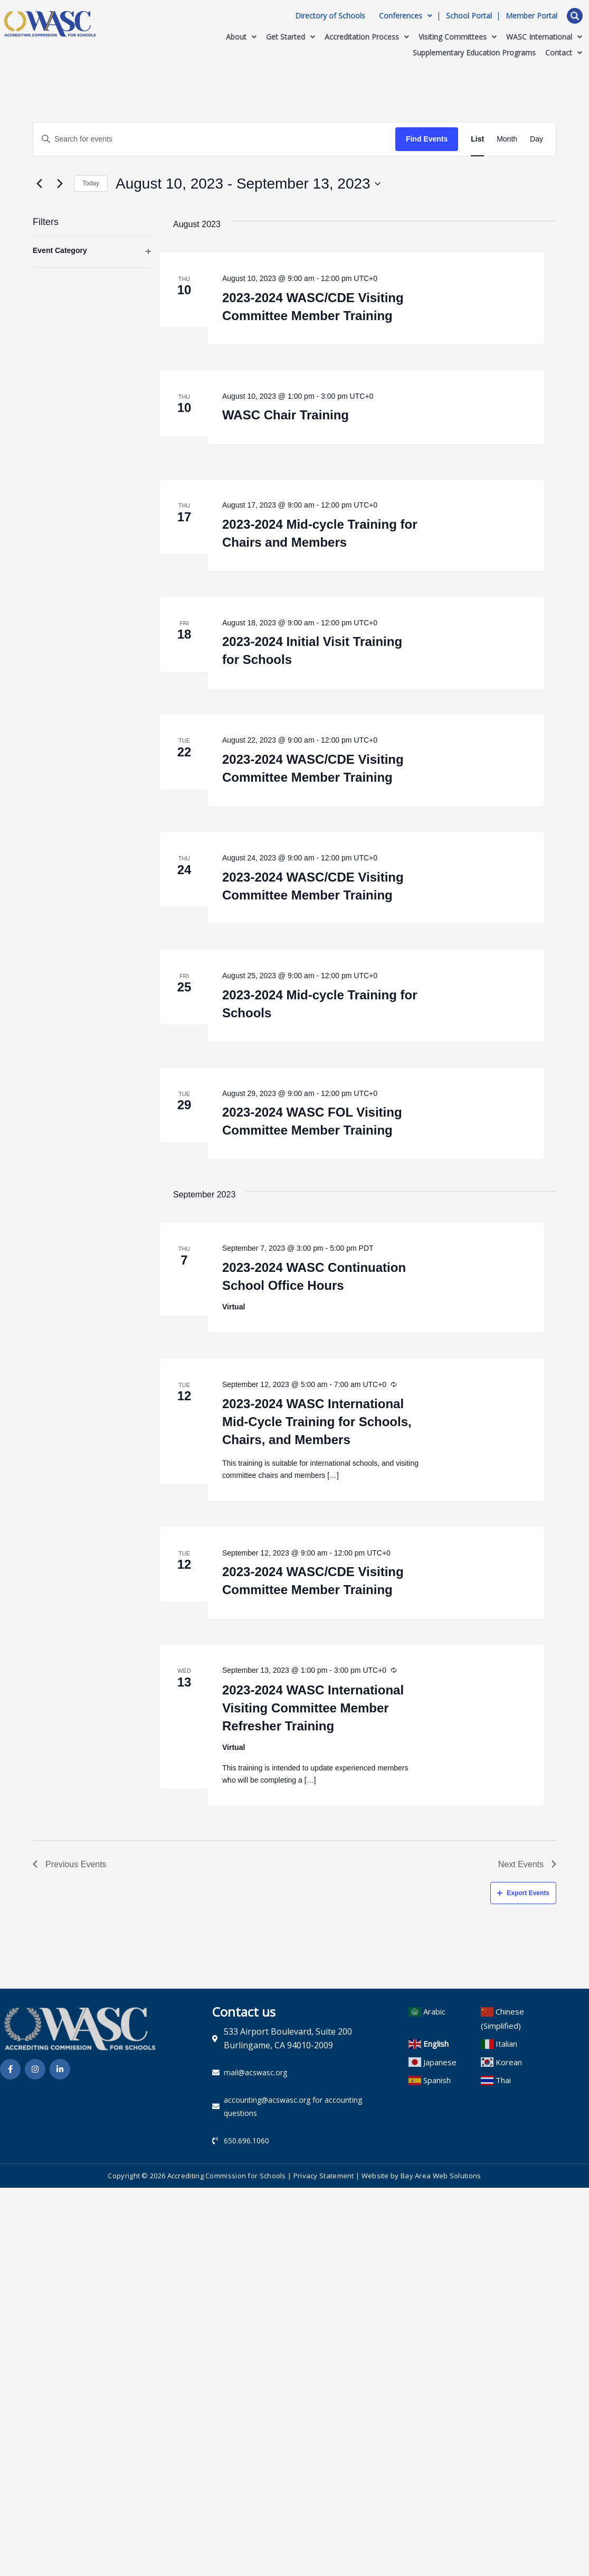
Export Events (523, 1893)
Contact (563, 53)
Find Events (427, 139)
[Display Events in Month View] (507, 139)
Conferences (405, 16)
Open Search (575, 16)
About (241, 37)
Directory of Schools (330, 16)
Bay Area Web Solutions (441, 2175)
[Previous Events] (39, 183)
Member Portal (531, 16)
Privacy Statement (323, 2175)
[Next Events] (59, 183)
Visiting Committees (458, 37)
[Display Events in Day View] (536, 139)
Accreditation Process (367, 37)
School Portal (469, 16)
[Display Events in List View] (477, 139)
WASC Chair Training (285, 415)
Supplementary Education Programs (474, 53)
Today (90, 183)
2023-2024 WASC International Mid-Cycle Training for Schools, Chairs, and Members (317, 1422)
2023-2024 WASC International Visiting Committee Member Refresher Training (313, 1708)
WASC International (544, 37)
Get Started (290, 37)
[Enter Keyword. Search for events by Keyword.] (214, 139)
